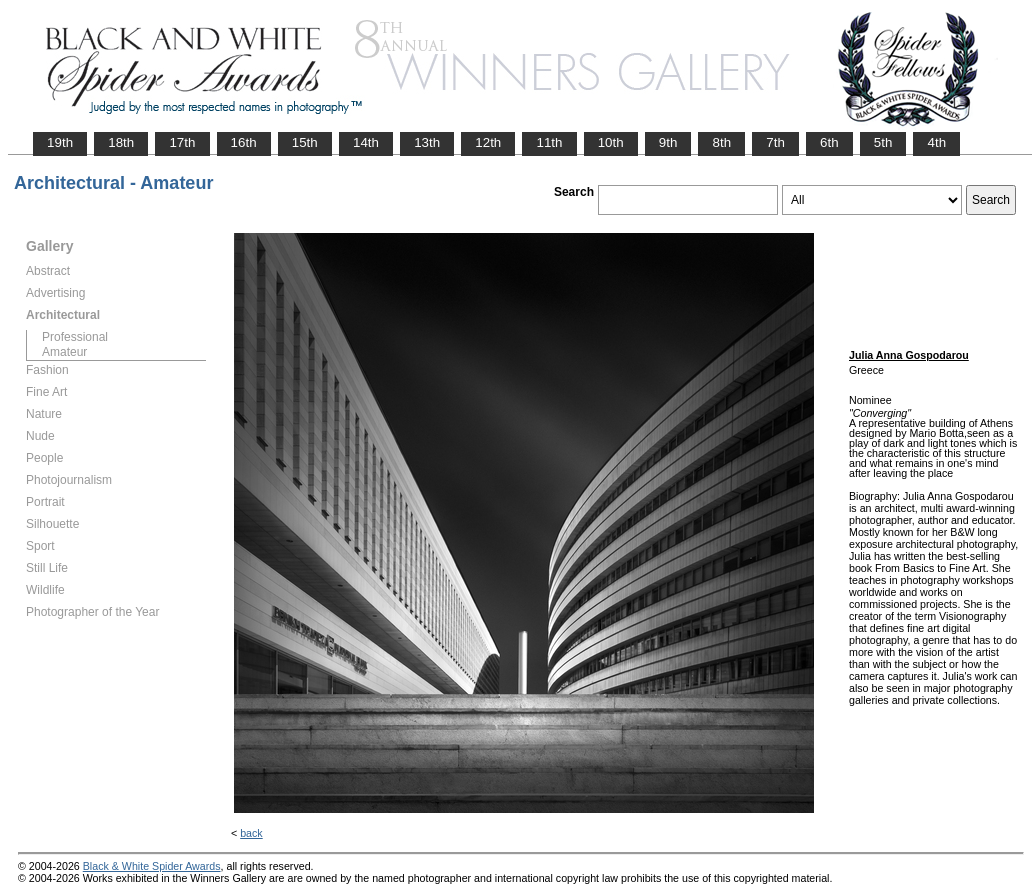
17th (182, 142)
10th (611, 142)
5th (883, 142)
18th (121, 142)
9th (668, 142)
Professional (75, 337)
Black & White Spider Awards (152, 866)
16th (244, 142)
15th (305, 142)
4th (936, 142)
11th (549, 142)
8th (721, 142)
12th (488, 142)
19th (60, 142)
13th (427, 142)
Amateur (64, 352)
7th (775, 142)
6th (829, 142)
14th (366, 142)
